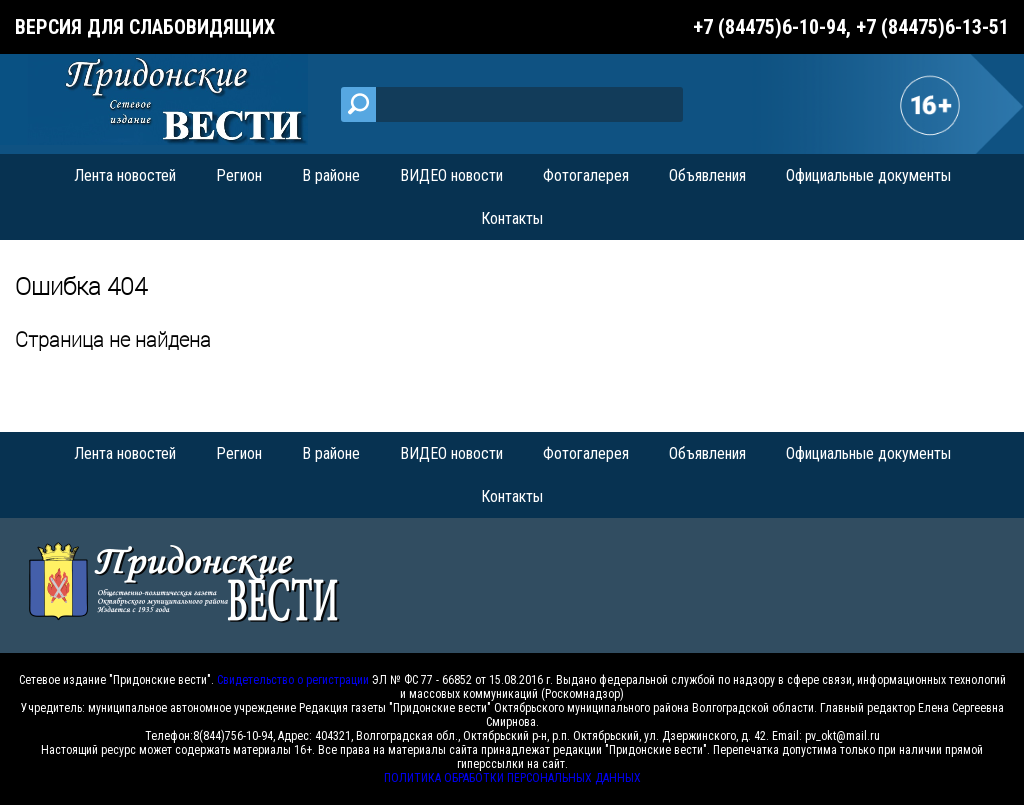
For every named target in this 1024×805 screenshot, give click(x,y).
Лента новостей (125, 175)
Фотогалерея (586, 175)
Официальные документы (868, 175)
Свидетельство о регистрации (293, 680)
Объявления (707, 175)
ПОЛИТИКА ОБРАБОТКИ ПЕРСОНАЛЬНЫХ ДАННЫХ (512, 778)
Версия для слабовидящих (145, 27)
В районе (331, 175)
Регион (239, 175)
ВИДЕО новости (451, 175)
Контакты (512, 218)
